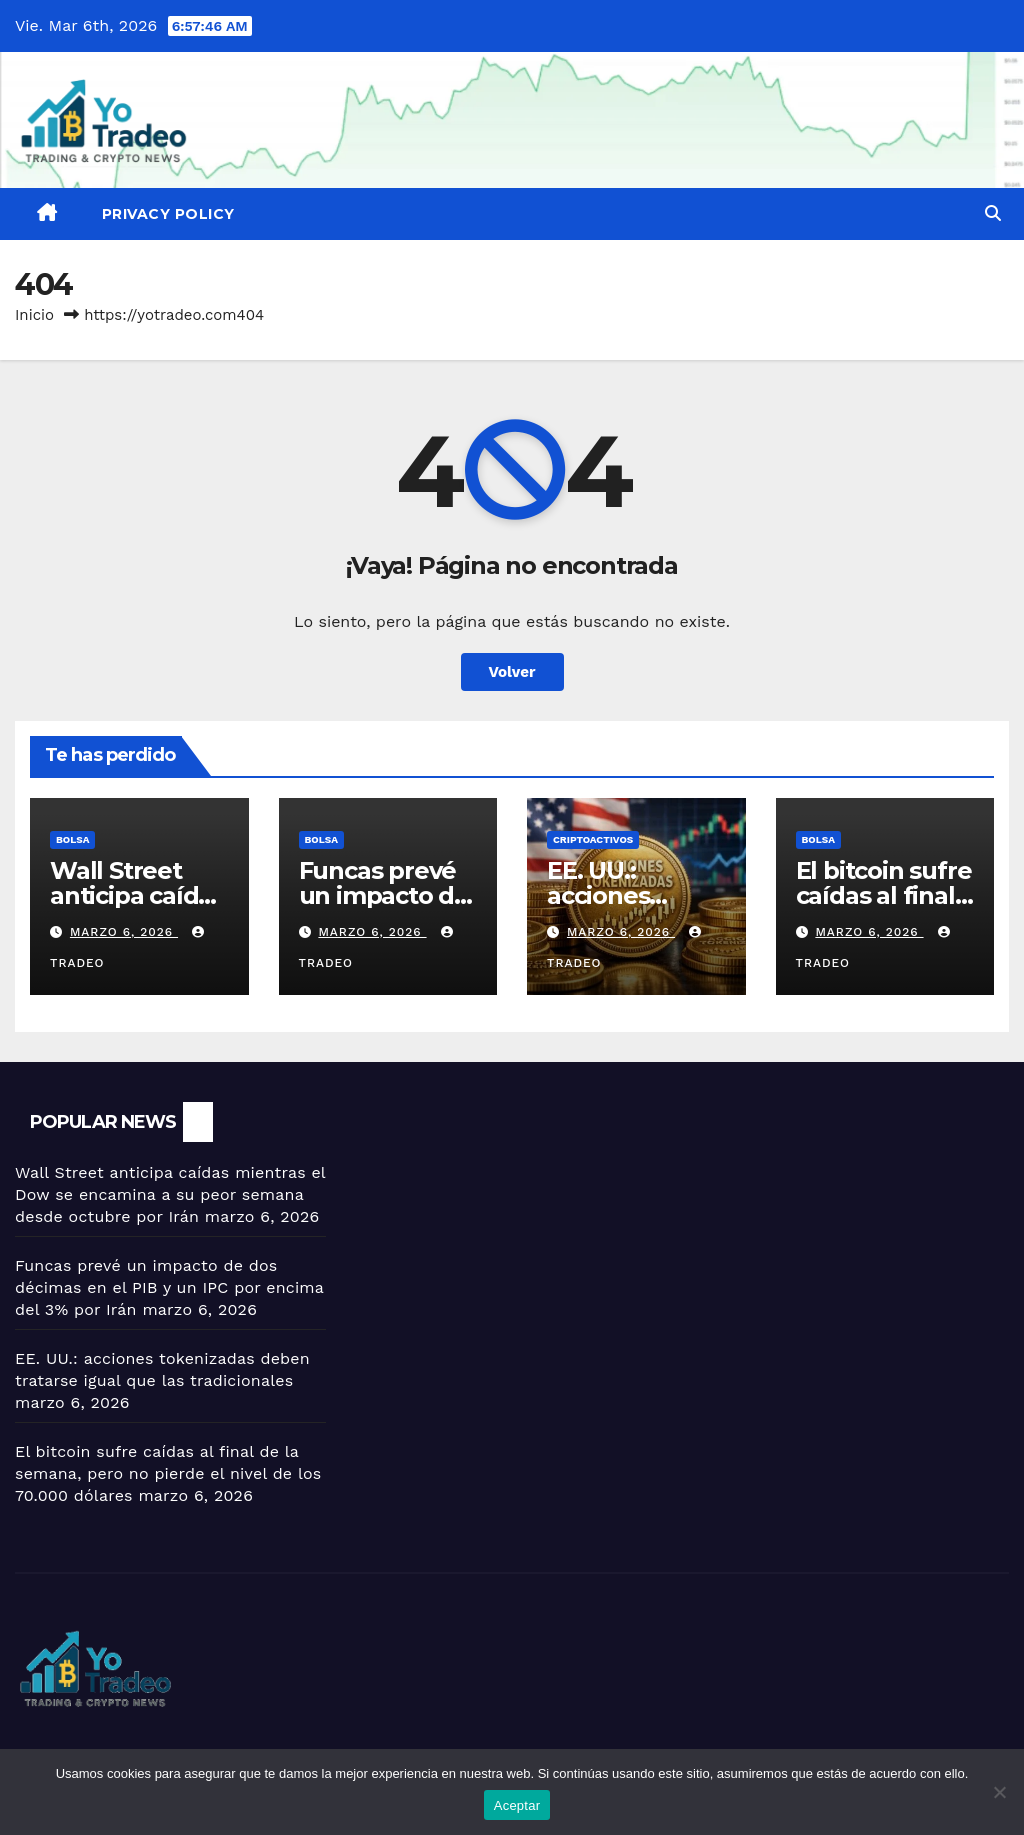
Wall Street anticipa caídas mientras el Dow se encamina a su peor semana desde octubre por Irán (170, 1194)
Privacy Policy (168, 214)
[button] (993, 213)
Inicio (34, 315)
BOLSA (72, 839)
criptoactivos (593, 839)
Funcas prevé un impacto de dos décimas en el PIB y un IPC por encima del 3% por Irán (169, 1287)
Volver (512, 672)
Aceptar (517, 1805)
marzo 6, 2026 (124, 932)
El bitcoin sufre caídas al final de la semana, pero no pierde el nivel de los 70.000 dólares (168, 1473)
